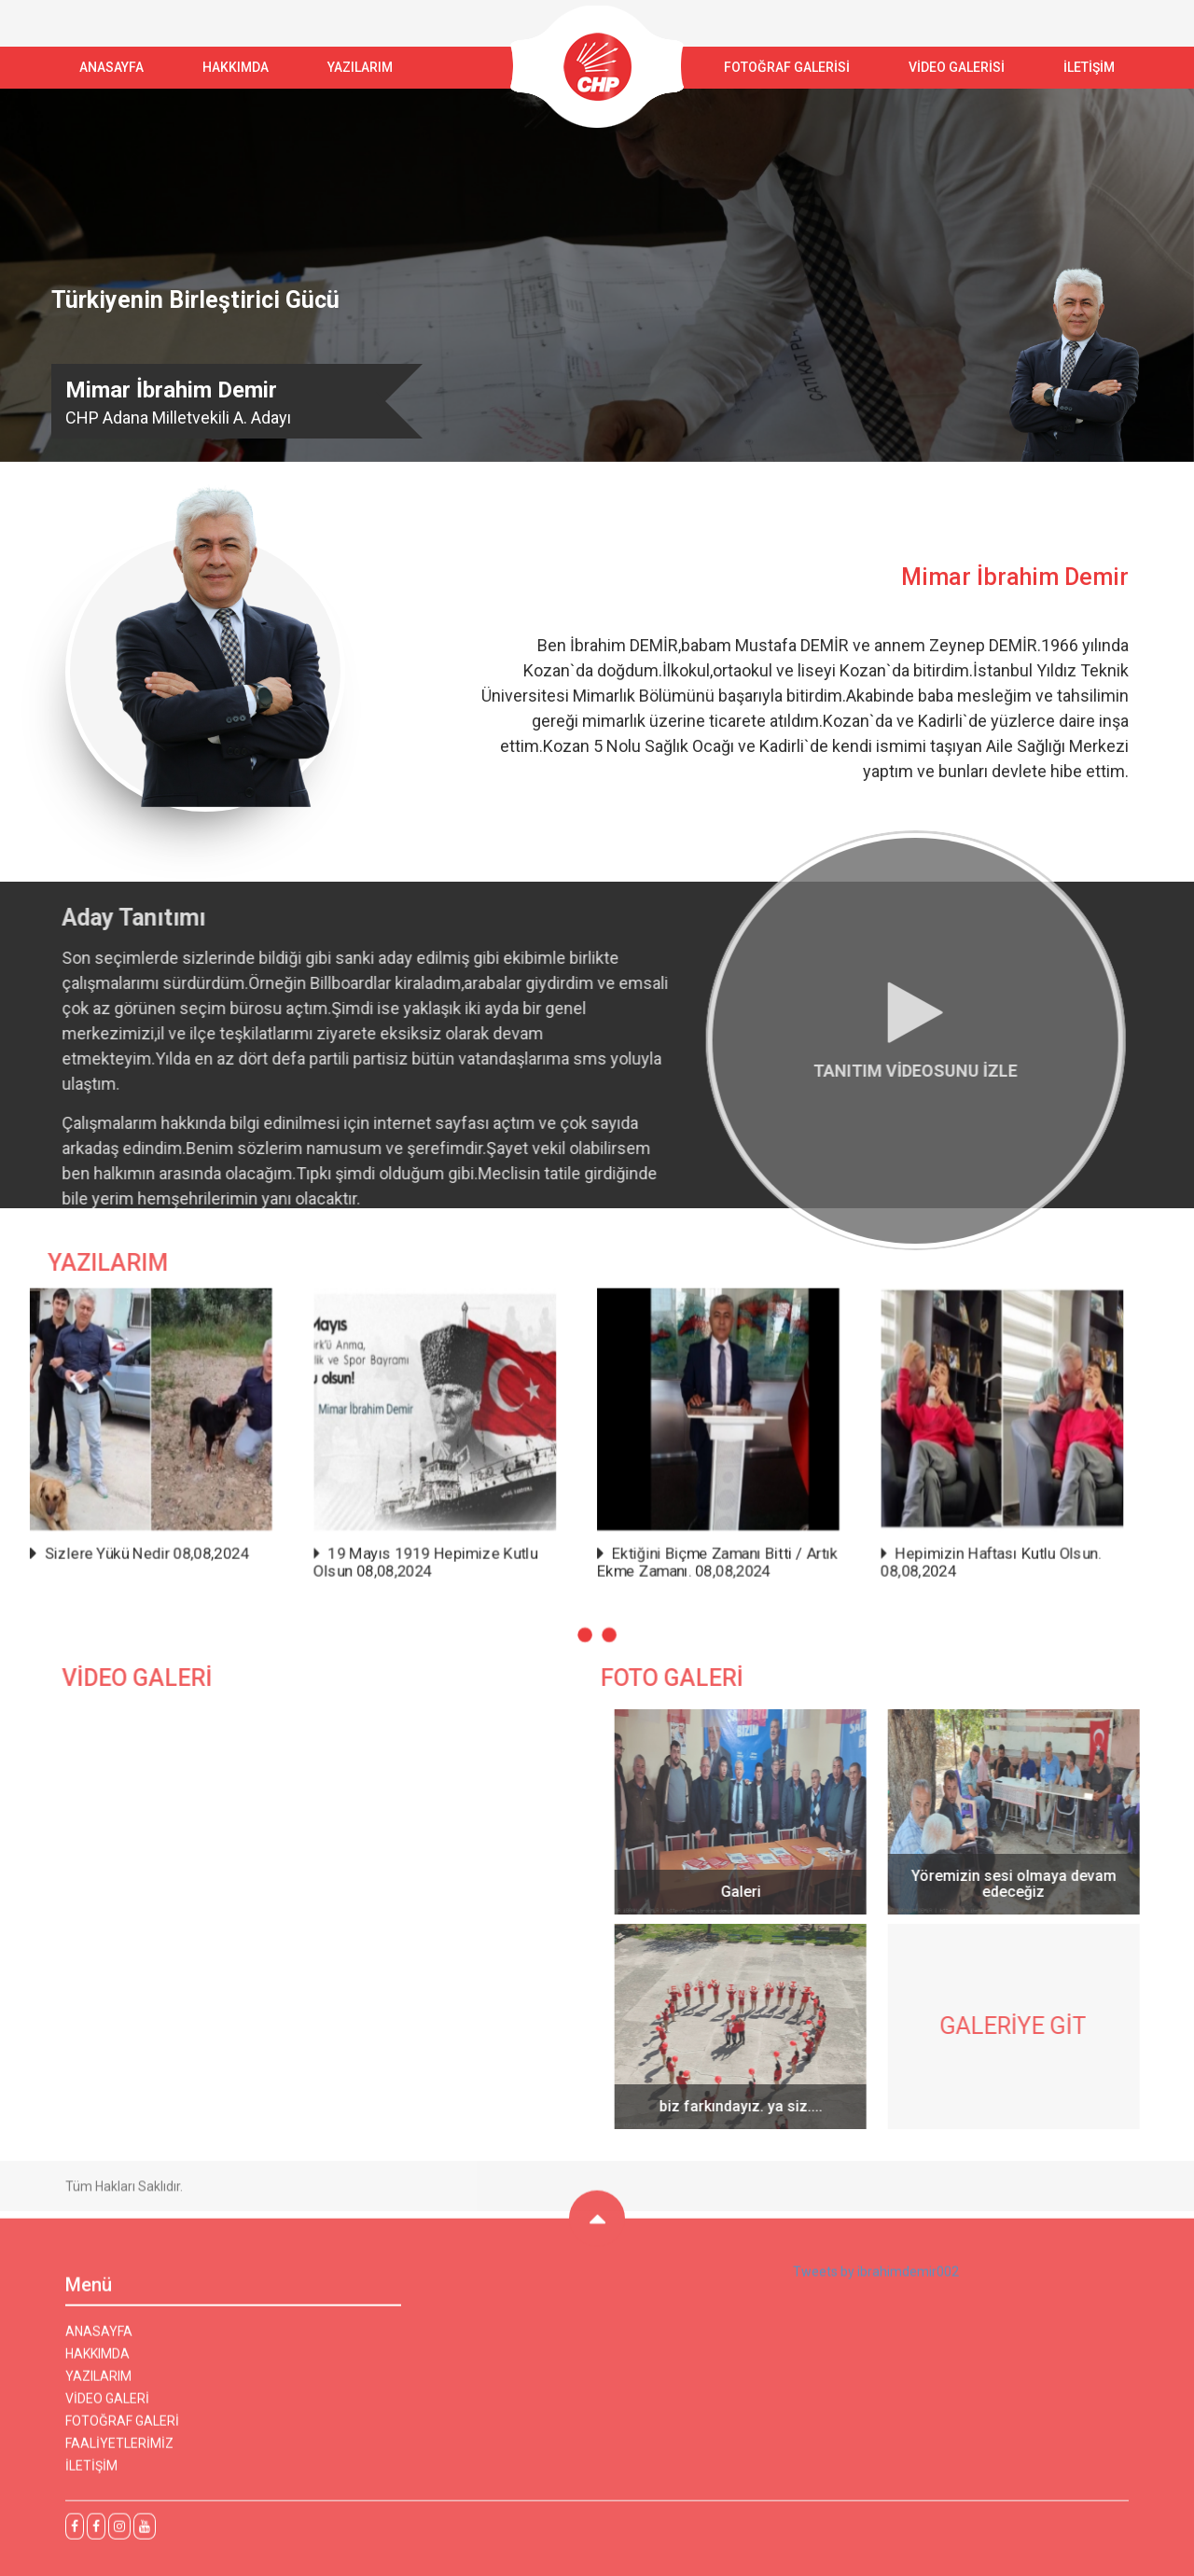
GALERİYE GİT (1022, 2026)
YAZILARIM (360, 67)
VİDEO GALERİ (107, 2407)
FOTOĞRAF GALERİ (122, 2429)
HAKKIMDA (97, 2362)
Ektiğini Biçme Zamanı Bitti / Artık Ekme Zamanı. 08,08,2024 (698, 1547)
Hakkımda (235, 67)
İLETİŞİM (1089, 67)
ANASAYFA (111, 67)
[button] (586, 1608)
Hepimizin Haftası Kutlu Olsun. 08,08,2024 (928, 1547)
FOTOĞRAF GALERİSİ (787, 67)
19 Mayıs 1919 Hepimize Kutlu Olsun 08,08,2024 (452, 1547)
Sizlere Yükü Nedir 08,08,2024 (218, 1540)
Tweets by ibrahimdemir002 (876, 2280)
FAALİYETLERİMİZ (119, 2451)
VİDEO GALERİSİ (957, 67)
